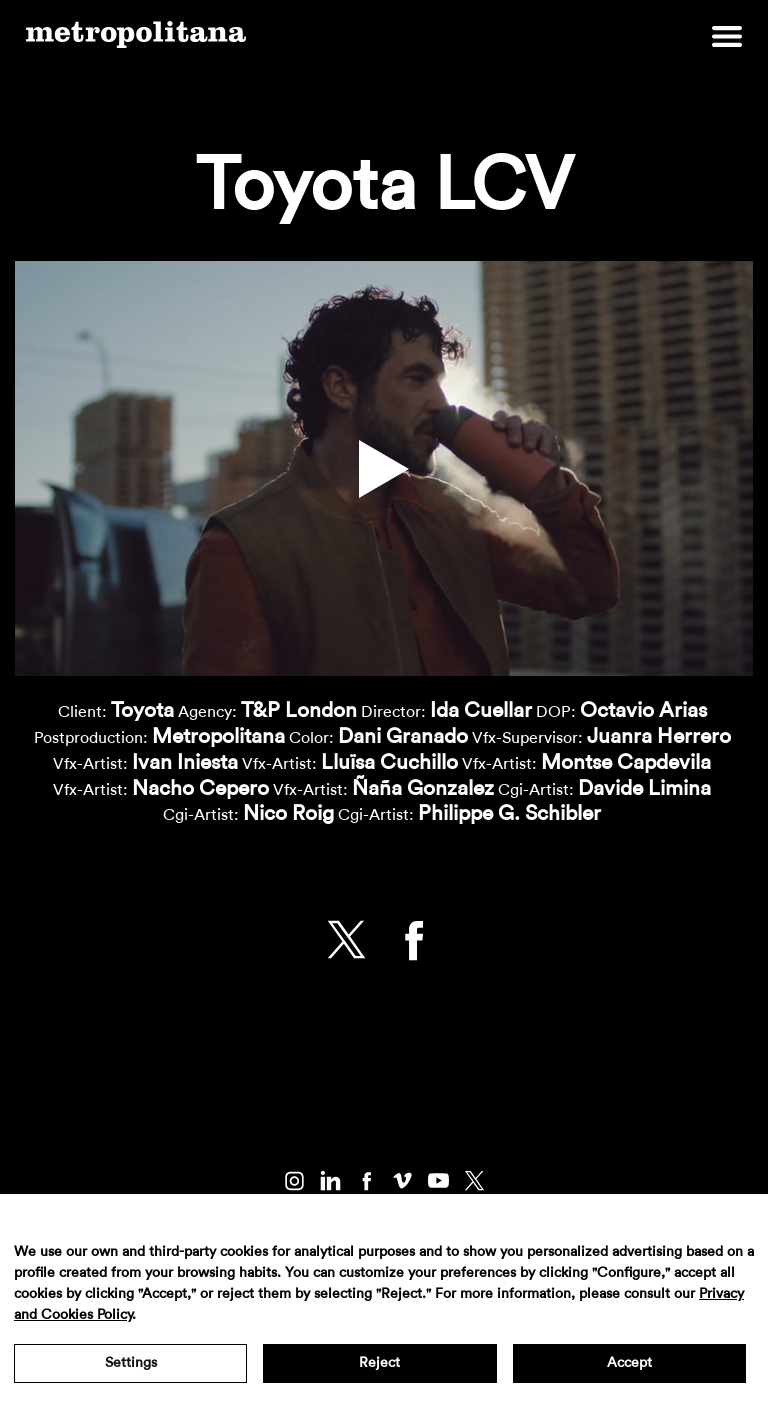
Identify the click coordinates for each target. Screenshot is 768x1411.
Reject (379, 1363)
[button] (384, 469)
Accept (629, 1363)
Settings (131, 1363)
